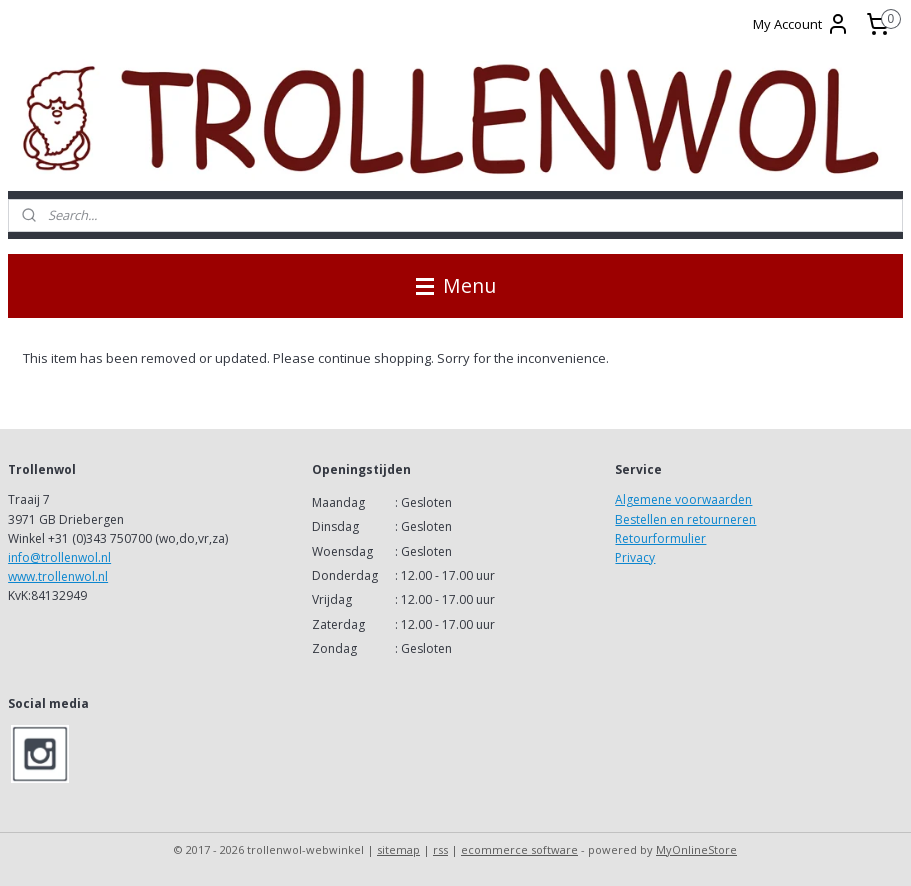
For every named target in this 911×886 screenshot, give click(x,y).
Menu (456, 285)
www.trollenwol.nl (58, 576)
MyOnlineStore (696, 849)
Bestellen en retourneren (685, 519)
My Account (801, 24)
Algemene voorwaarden (683, 499)
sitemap (398, 849)
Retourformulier (660, 538)
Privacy (635, 557)
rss (440, 849)
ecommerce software (519, 849)
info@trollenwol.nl (59, 557)
